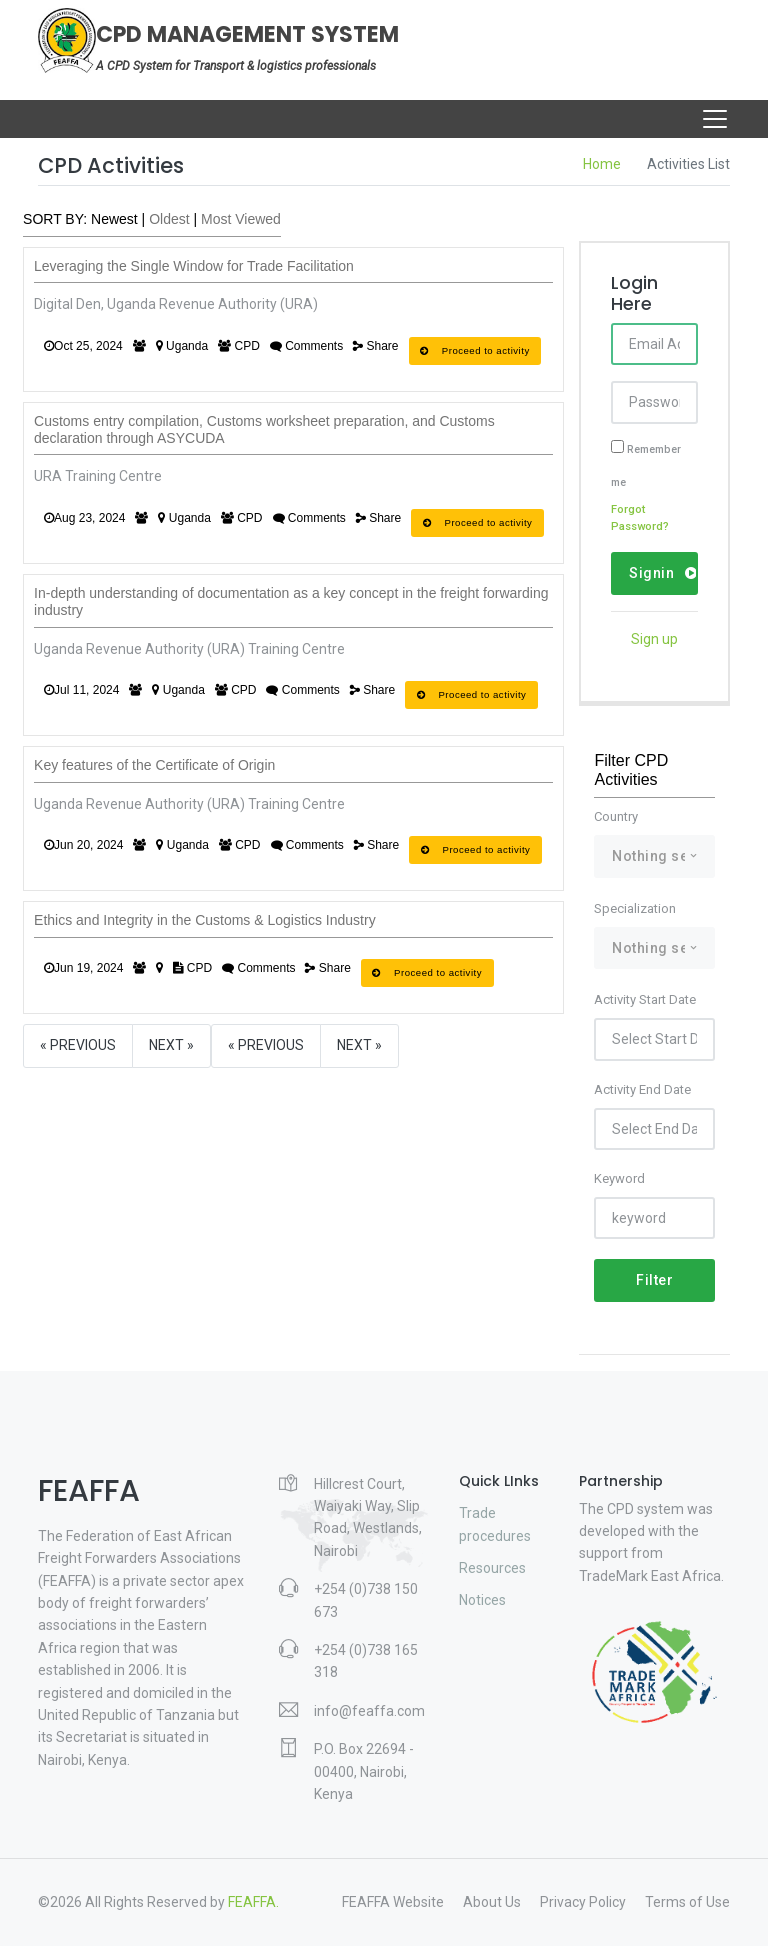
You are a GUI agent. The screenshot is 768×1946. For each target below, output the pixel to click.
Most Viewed (241, 219)
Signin (663, 573)
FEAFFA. (253, 1902)
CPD (239, 346)
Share (375, 346)
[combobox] (654, 856)
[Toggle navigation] (715, 119)
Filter (654, 1280)
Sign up (654, 639)
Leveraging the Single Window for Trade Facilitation (194, 266)
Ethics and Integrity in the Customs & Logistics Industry (205, 920)
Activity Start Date (645, 999)
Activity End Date (642, 1089)
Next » (171, 1045)
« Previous (78, 1045)
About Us (492, 1902)
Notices (482, 1600)
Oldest (169, 219)
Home (602, 164)
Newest (114, 219)
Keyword (619, 1178)
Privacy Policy (583, 1902)
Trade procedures (495, 1524)
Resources (492, 1568)
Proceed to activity (475, 350)
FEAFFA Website (393, 1902)
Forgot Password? (640, 518)
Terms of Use (687, 1902)
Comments (306, 346)
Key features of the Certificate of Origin (154, 765)
